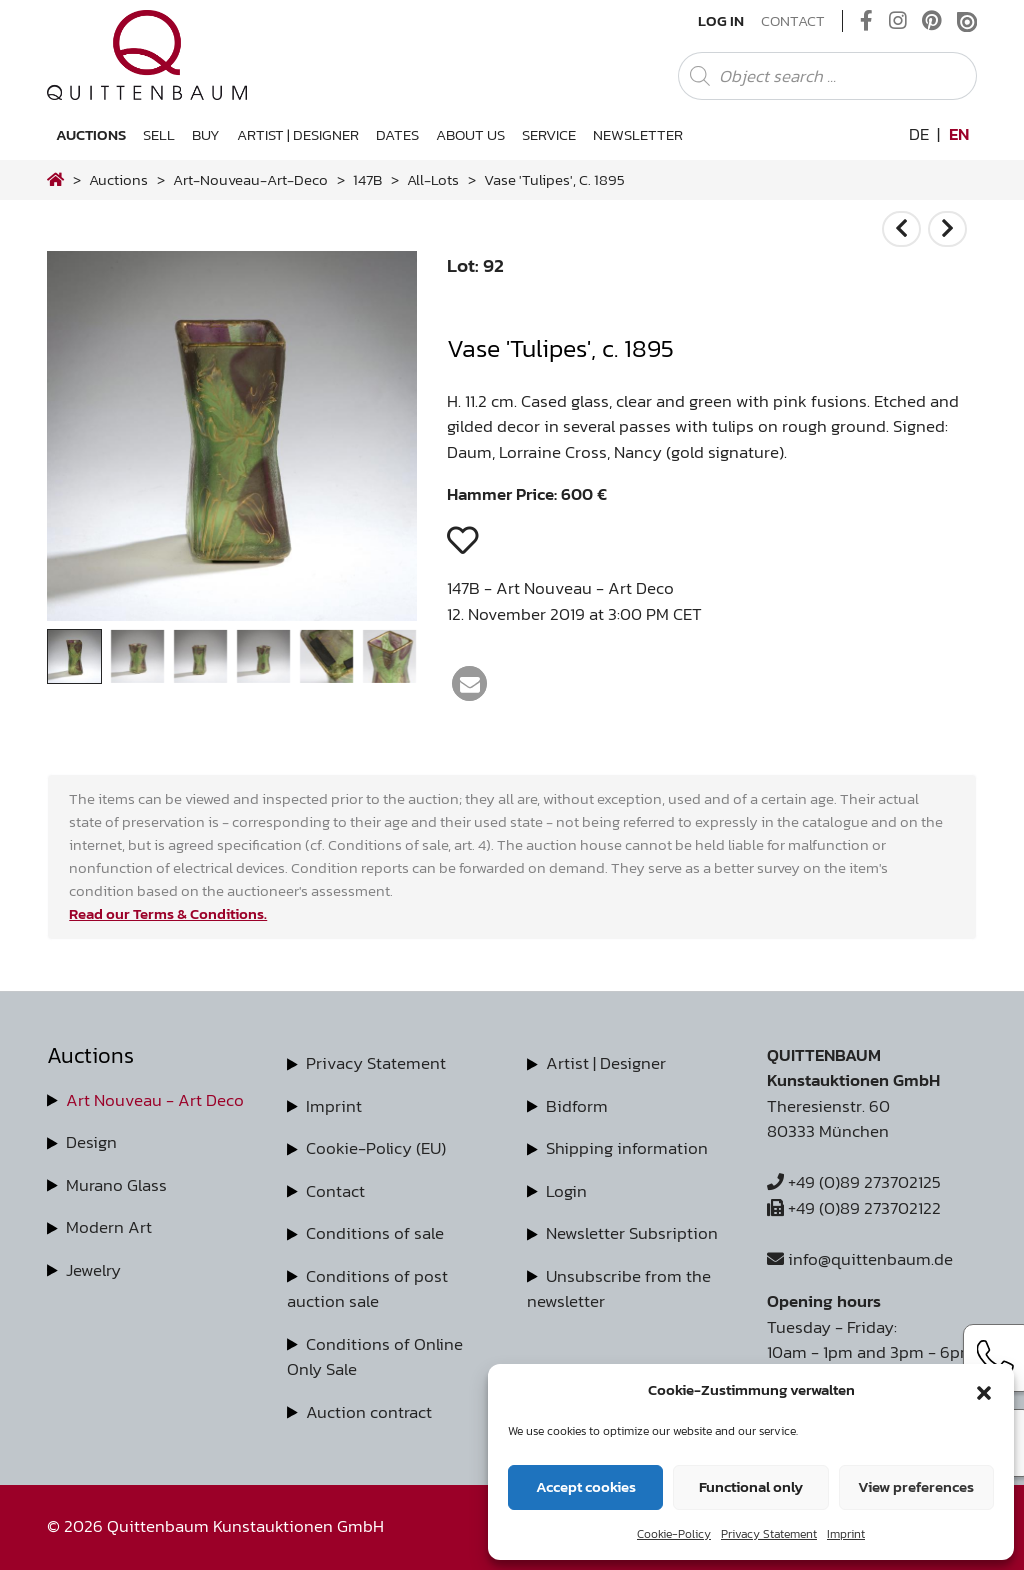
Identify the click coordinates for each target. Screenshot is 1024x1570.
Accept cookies (586, 1486)
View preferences (916, 1486)
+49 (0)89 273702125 (854, 1182)
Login (566, 1191)
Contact (793, 21)
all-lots (433, 179)
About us (470, 134)
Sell (159, 134)
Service (549, 134)
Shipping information (627, 1148)
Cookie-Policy (674, 1534)
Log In (721, 21)
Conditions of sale (375, 1233)
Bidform (577, 1106)
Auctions (91, 134)
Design (91, 1142)
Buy (206, 134)
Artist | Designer (298, 134)
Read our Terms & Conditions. (168, 913)
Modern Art (109, 1227)
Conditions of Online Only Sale (375, 1357)
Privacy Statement (769, 1534)
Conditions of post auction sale (367, 1289)
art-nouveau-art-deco (250, 179)
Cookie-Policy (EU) (376, 1148)
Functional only (751, 1486)
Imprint (846, 1534)
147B (367, 179)
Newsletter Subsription (632, 1233)
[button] (984, 1390)
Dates (397, 134)
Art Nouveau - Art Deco (155, 1100)
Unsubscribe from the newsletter (619, 1289)
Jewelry (93, 1270)
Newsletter (638, 134)
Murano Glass (116, 1185)
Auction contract (369, 1412)
